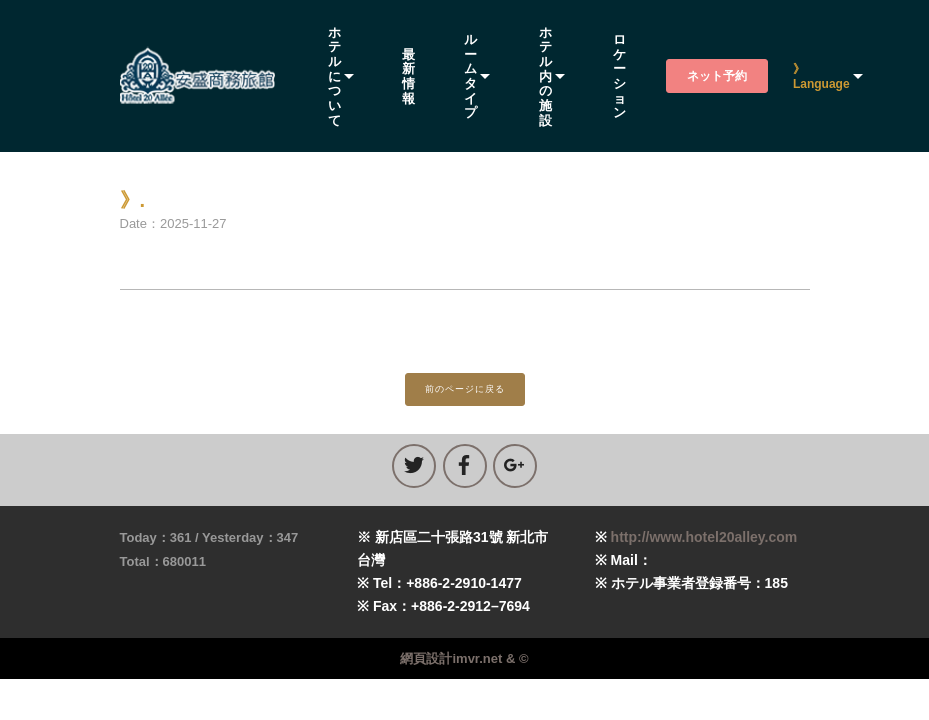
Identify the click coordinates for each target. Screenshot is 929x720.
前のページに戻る (465, 389)
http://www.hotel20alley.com (704, 537)
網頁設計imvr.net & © (464, 658)
